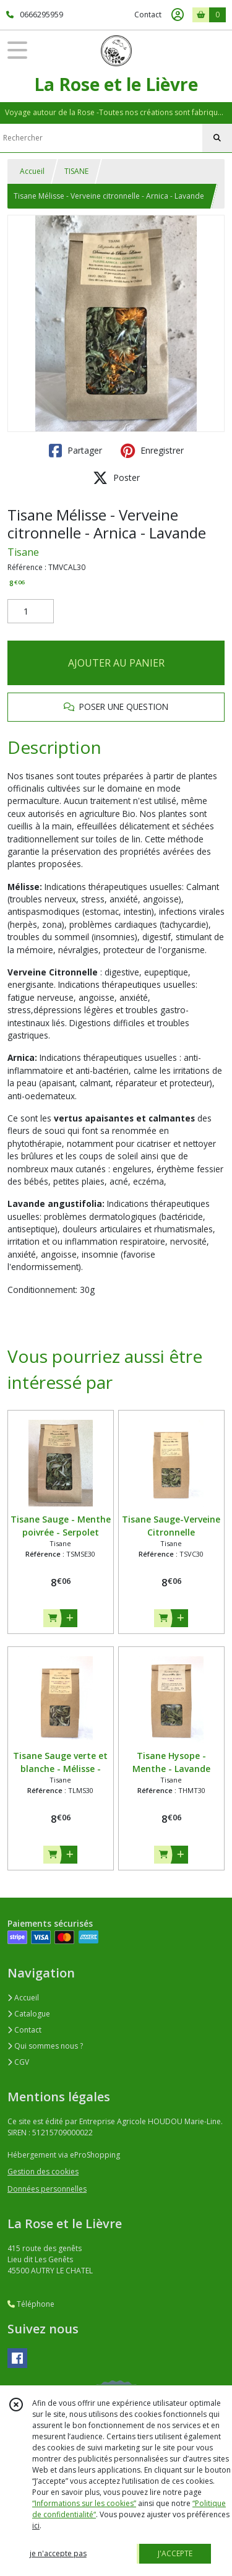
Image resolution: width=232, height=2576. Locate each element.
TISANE (76, 171)
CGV (18, 2062)
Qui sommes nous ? (45, 2046)
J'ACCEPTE (175, 2553)
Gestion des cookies (43, 2171)
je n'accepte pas (58, 2553)
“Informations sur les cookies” (84, 2503)
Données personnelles (47, 2189)
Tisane (23, 552)
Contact (147, 14)
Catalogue (28, 2013)
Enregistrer (152, 450)
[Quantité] (30, 611)
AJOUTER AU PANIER (116, 663)
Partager (75, 450)
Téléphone (30, 2304)
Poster (116, 477)
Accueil (32, 171)
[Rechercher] (217, 138)
